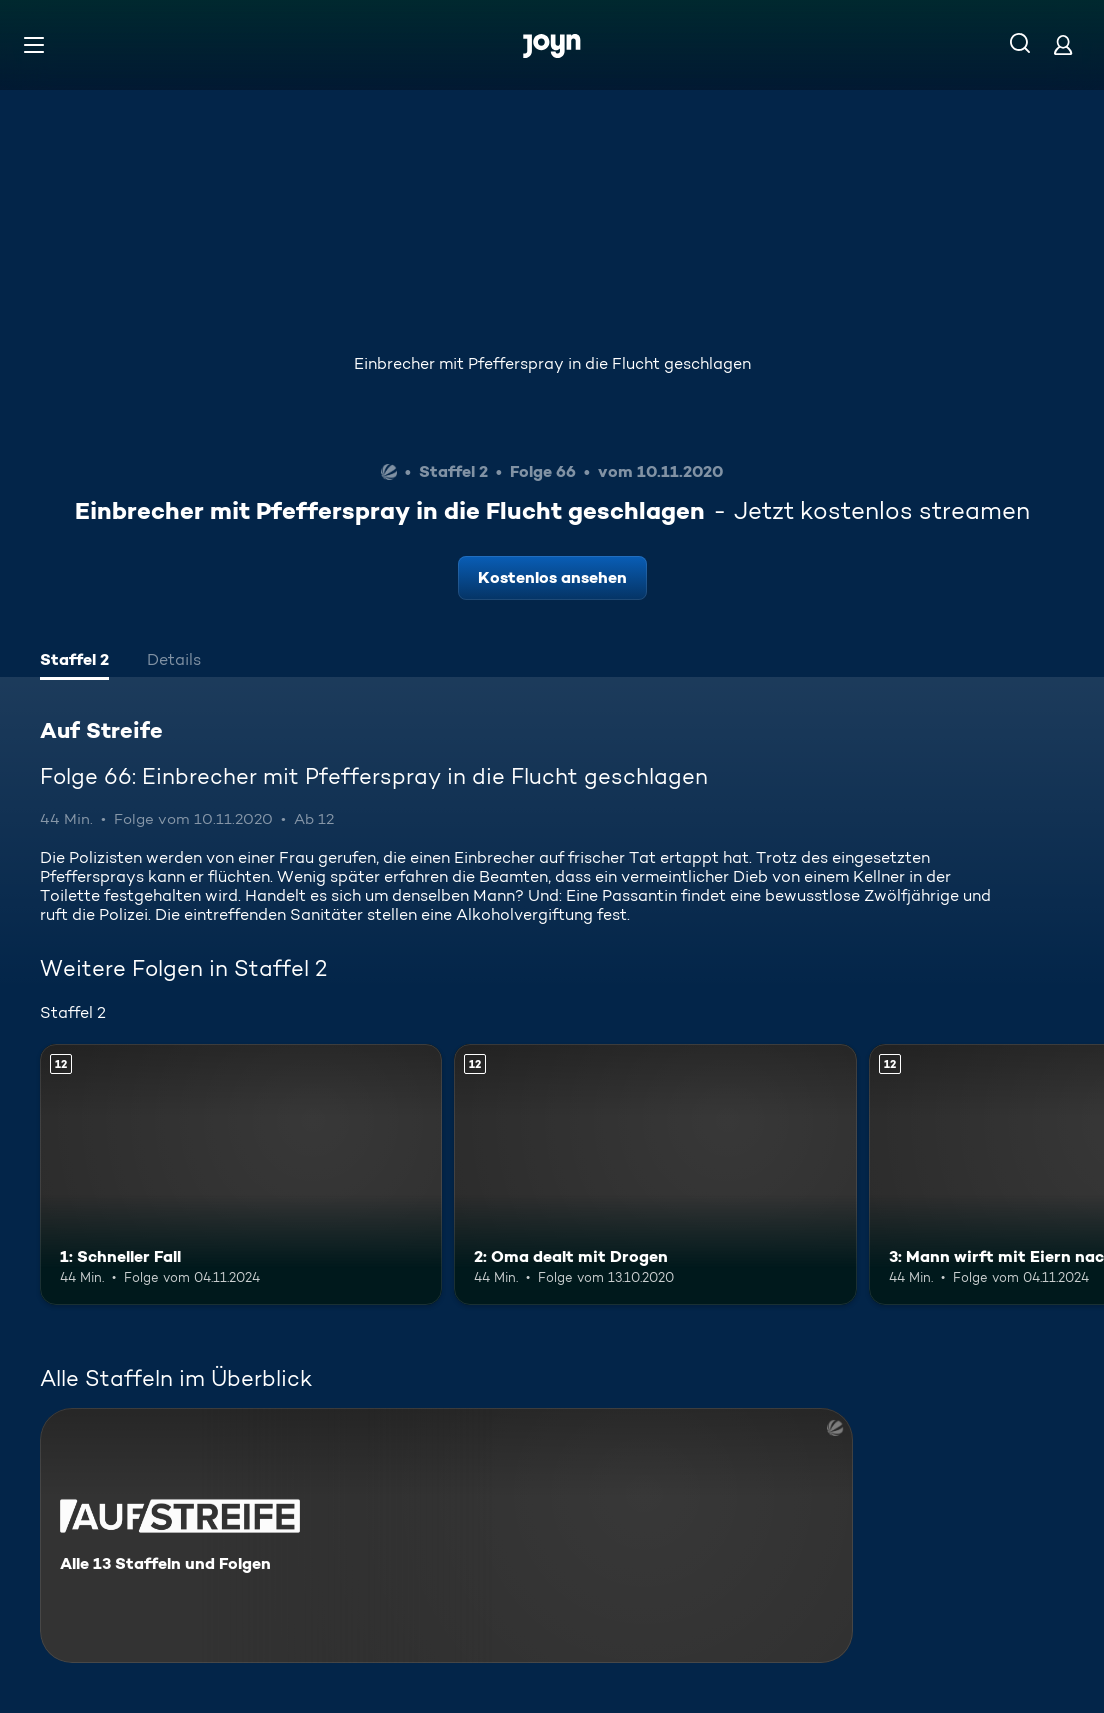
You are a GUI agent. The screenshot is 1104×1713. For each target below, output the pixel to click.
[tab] (74, 662)
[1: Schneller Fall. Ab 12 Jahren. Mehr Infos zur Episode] (241, 1175)
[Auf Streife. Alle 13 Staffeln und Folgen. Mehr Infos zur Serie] (446, 1535)
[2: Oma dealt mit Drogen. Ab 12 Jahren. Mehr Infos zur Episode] (655, 1175)
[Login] (1063, 44)
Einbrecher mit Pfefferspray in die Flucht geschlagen (552, 363)
